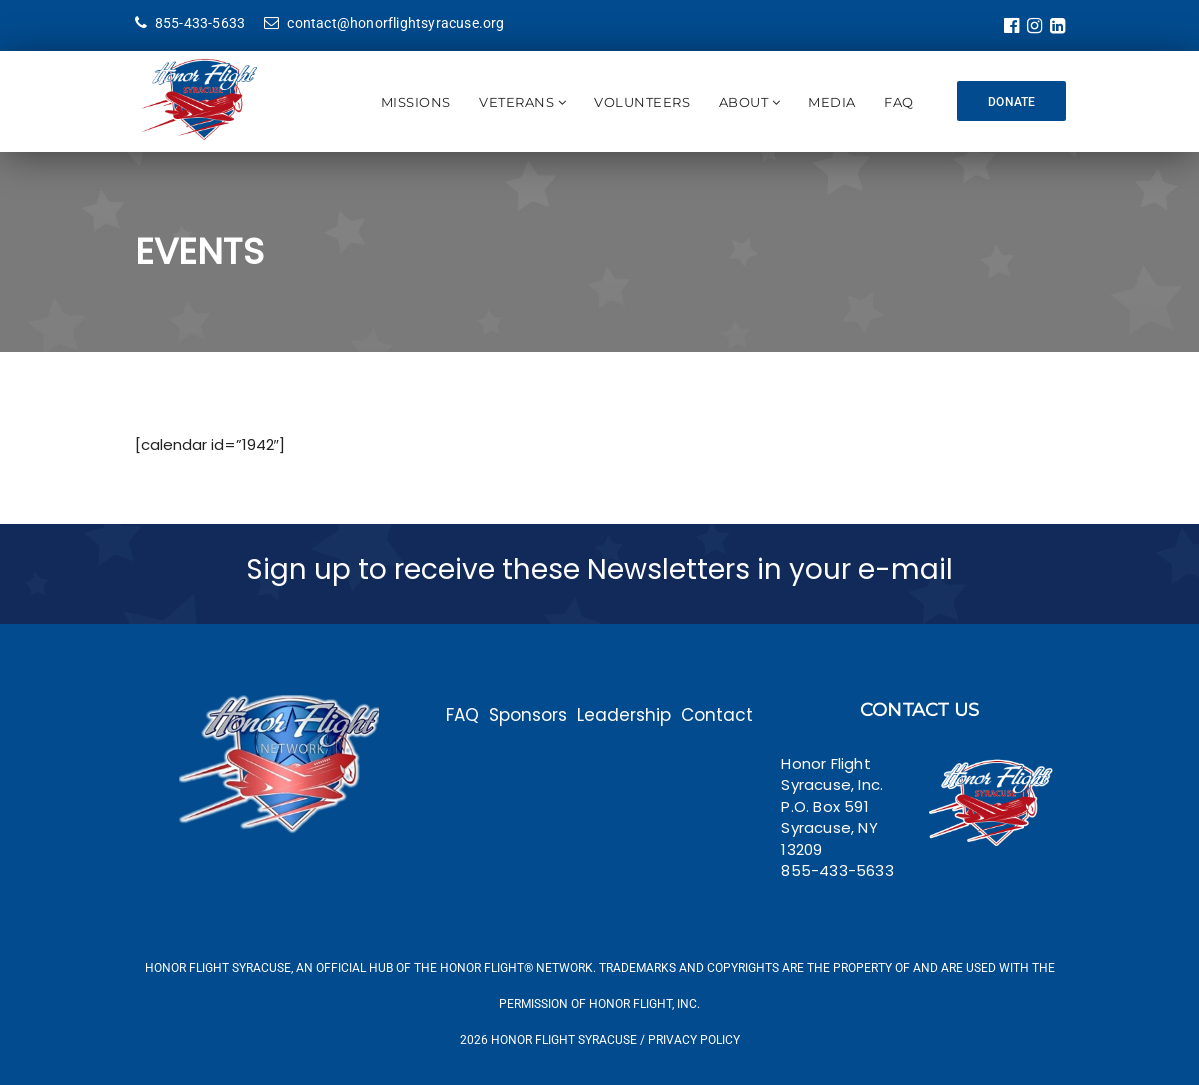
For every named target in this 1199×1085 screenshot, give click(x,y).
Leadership (624, 715)
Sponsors (528, 715)
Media (832, 102)
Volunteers (641, 102)
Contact (717, 715)
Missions (415, 102)
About (743, 102)
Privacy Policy (694, 1040)
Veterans (516, 102)
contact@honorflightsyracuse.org (384, 23)
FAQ (899, 102)
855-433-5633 (190, 23)
